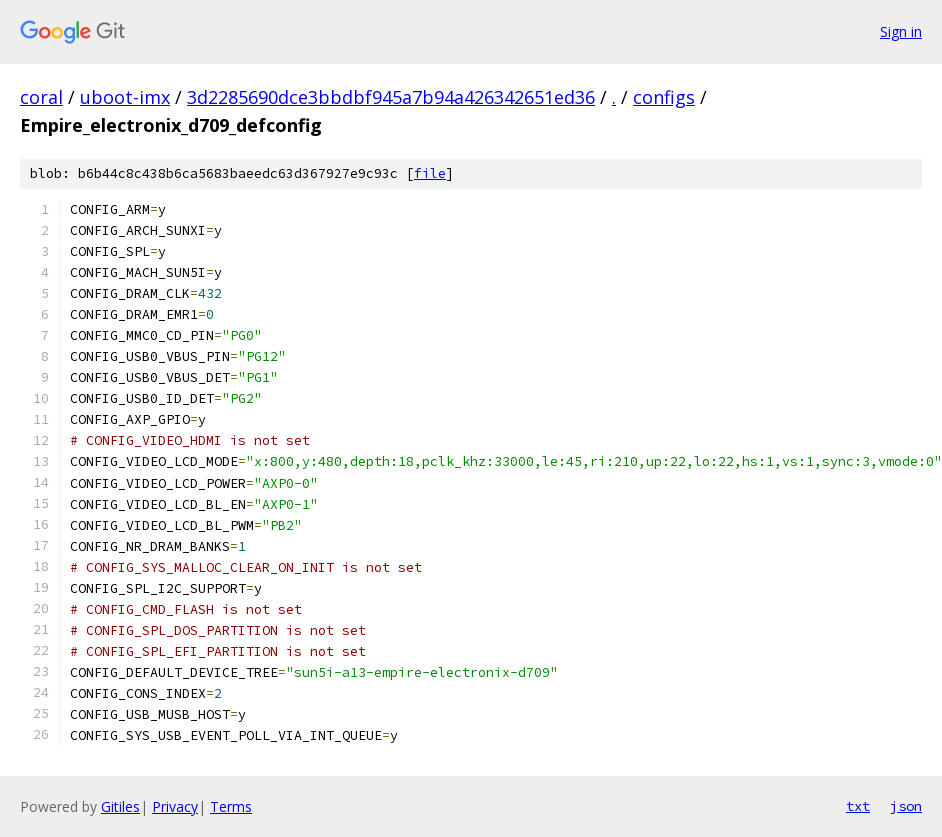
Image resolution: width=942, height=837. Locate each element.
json (906, 806)
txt (858, 806)
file (430, 173)
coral (41, 97)
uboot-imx (125, 97)
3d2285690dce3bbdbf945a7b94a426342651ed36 (391, 97)
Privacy (175, 806)
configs (664, 97)
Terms (231, 806)
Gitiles (120, 806)
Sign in (901, 31)
